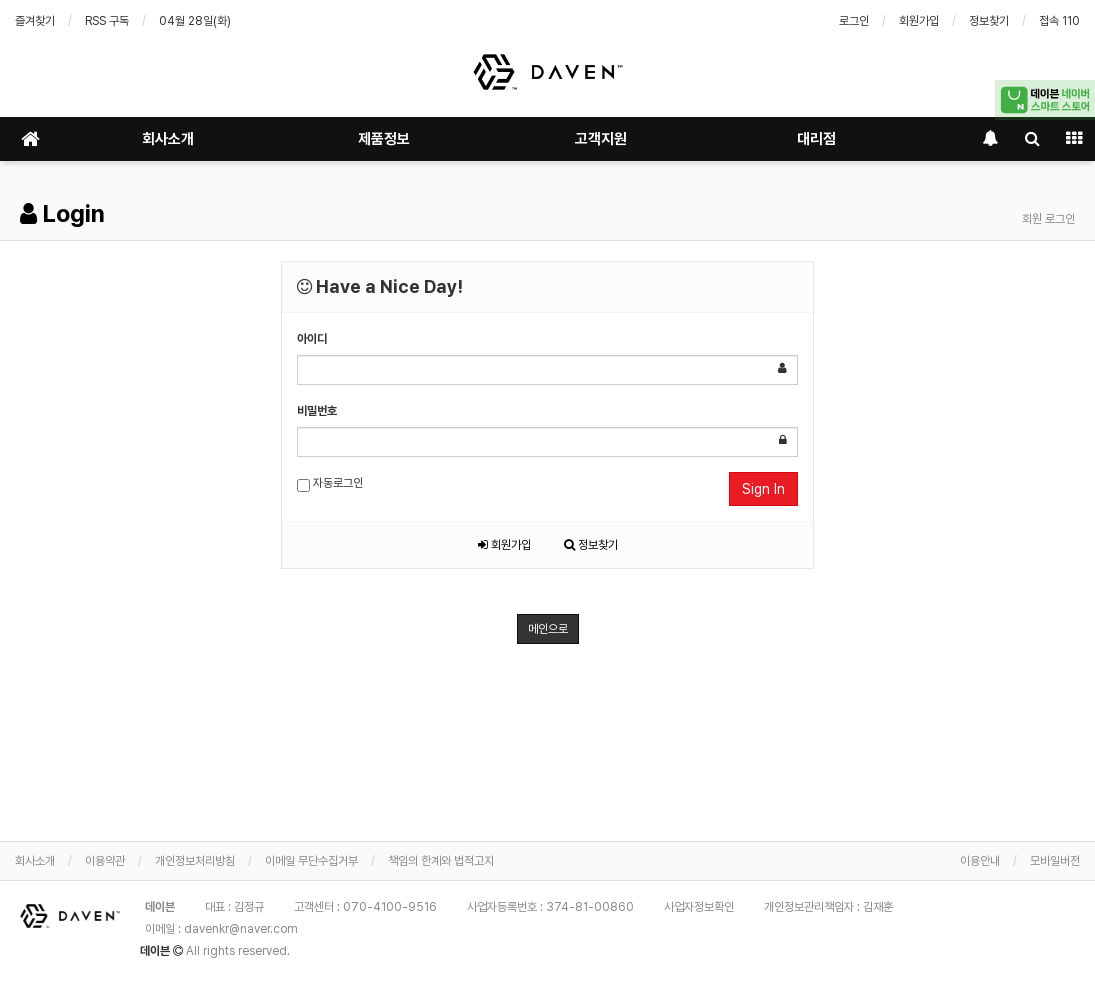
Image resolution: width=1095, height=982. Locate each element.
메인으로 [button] (548, 629)
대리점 (816, 139)
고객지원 (601, 139)
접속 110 (1059, 21)
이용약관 (105, 861)
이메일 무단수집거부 (311, 861)
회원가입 (919, 21)
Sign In (763, 489)
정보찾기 (989, 21)
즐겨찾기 (35, 21)
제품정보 (384, 139)
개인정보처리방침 (195, 861)
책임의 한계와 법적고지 (441, 861)
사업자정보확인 (699, 907)
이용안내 (980, 861)
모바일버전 (1055, 861)
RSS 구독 (107, 21)
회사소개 (168, 139)
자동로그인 (330, 484)
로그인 (854, 21)
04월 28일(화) (195, 21)
